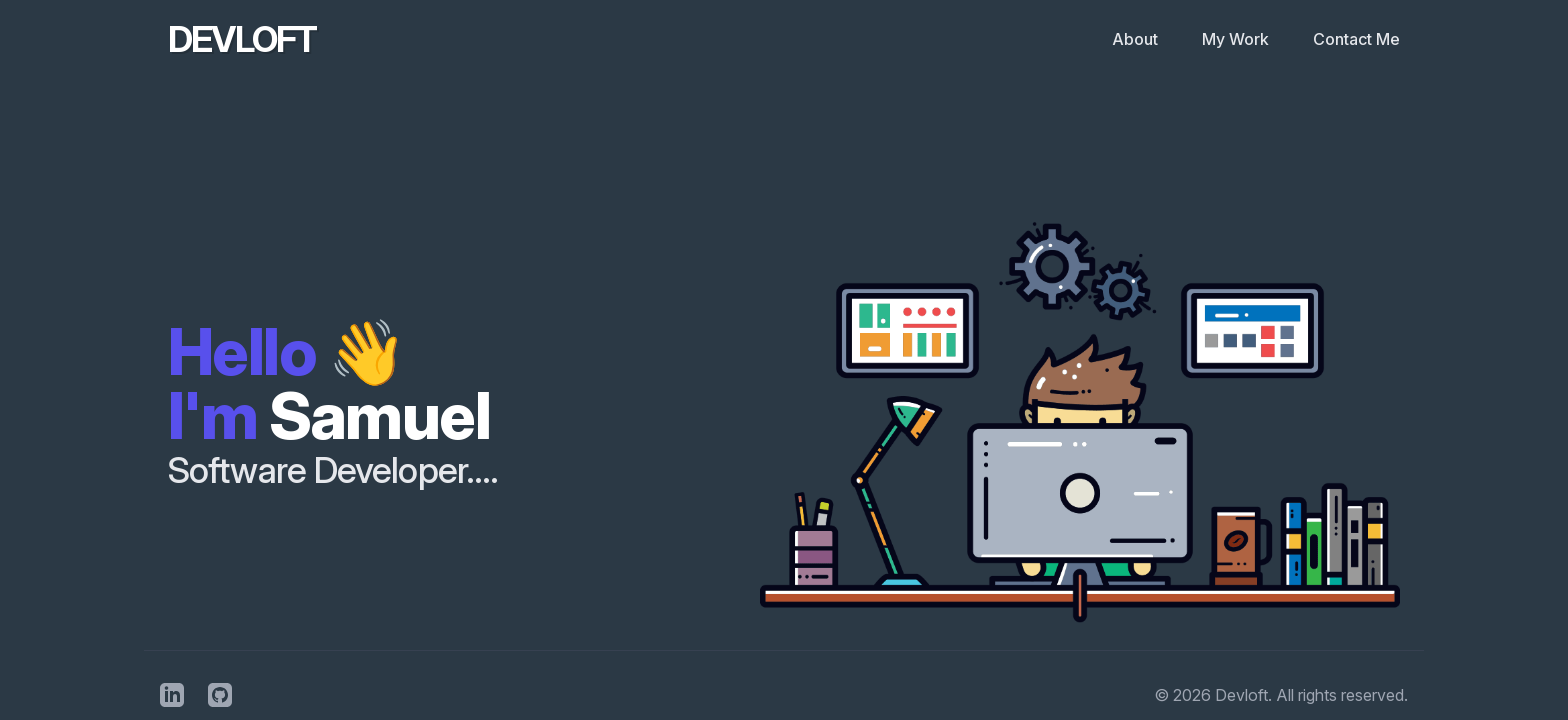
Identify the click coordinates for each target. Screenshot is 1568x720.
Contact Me (1356, 39)
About (1137, 39)
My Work (1237, 39)
